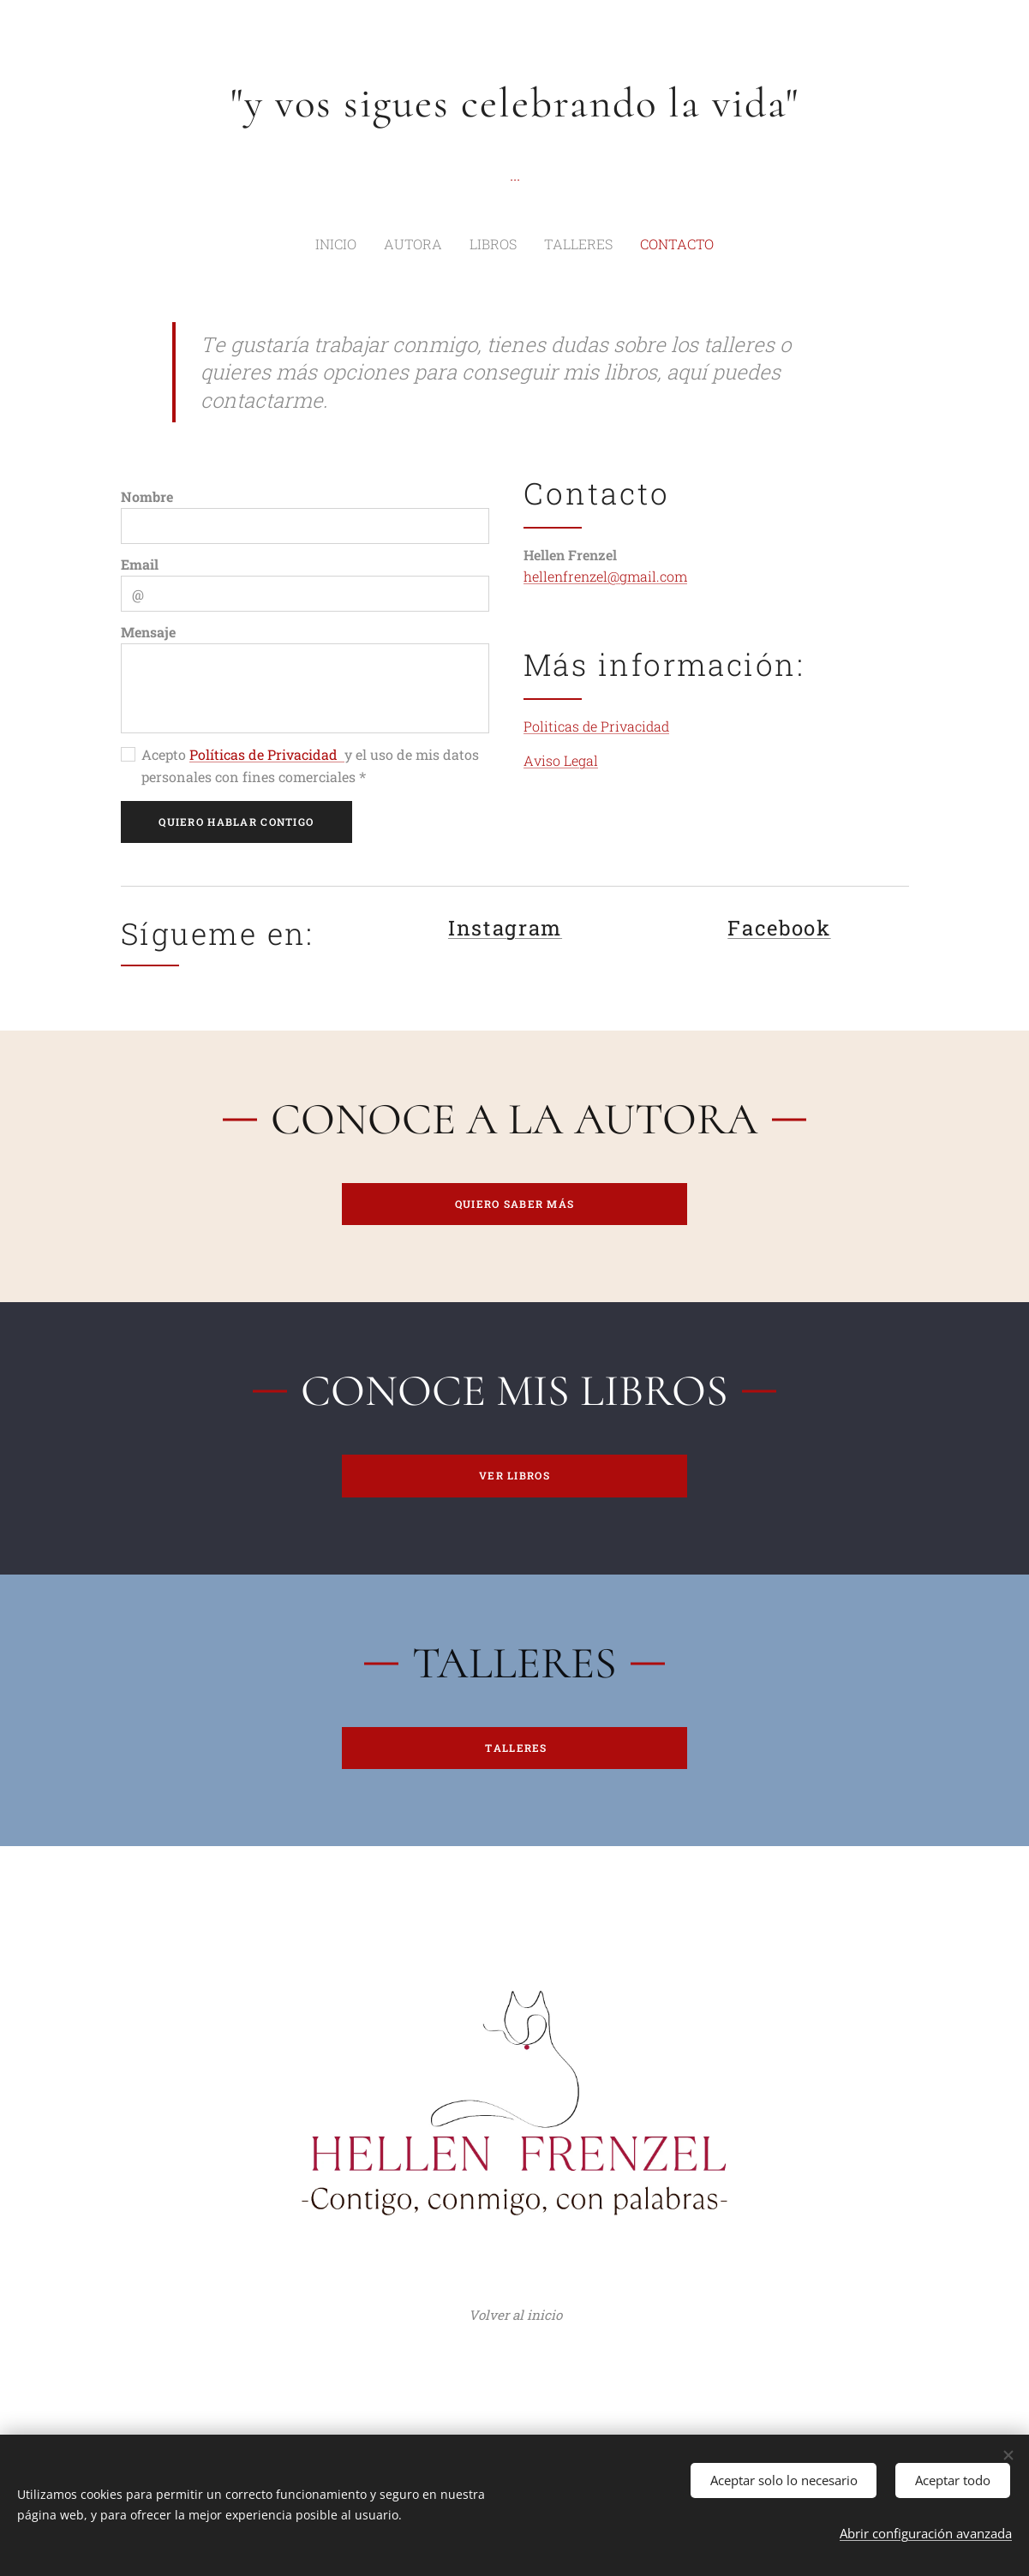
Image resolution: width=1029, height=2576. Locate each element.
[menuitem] (357, 244)
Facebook (778, 928)
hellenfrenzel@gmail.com (605, 577)
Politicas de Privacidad (596, 726)
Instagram (504, 928)
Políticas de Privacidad (266, 755)
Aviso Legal (560, 761)
